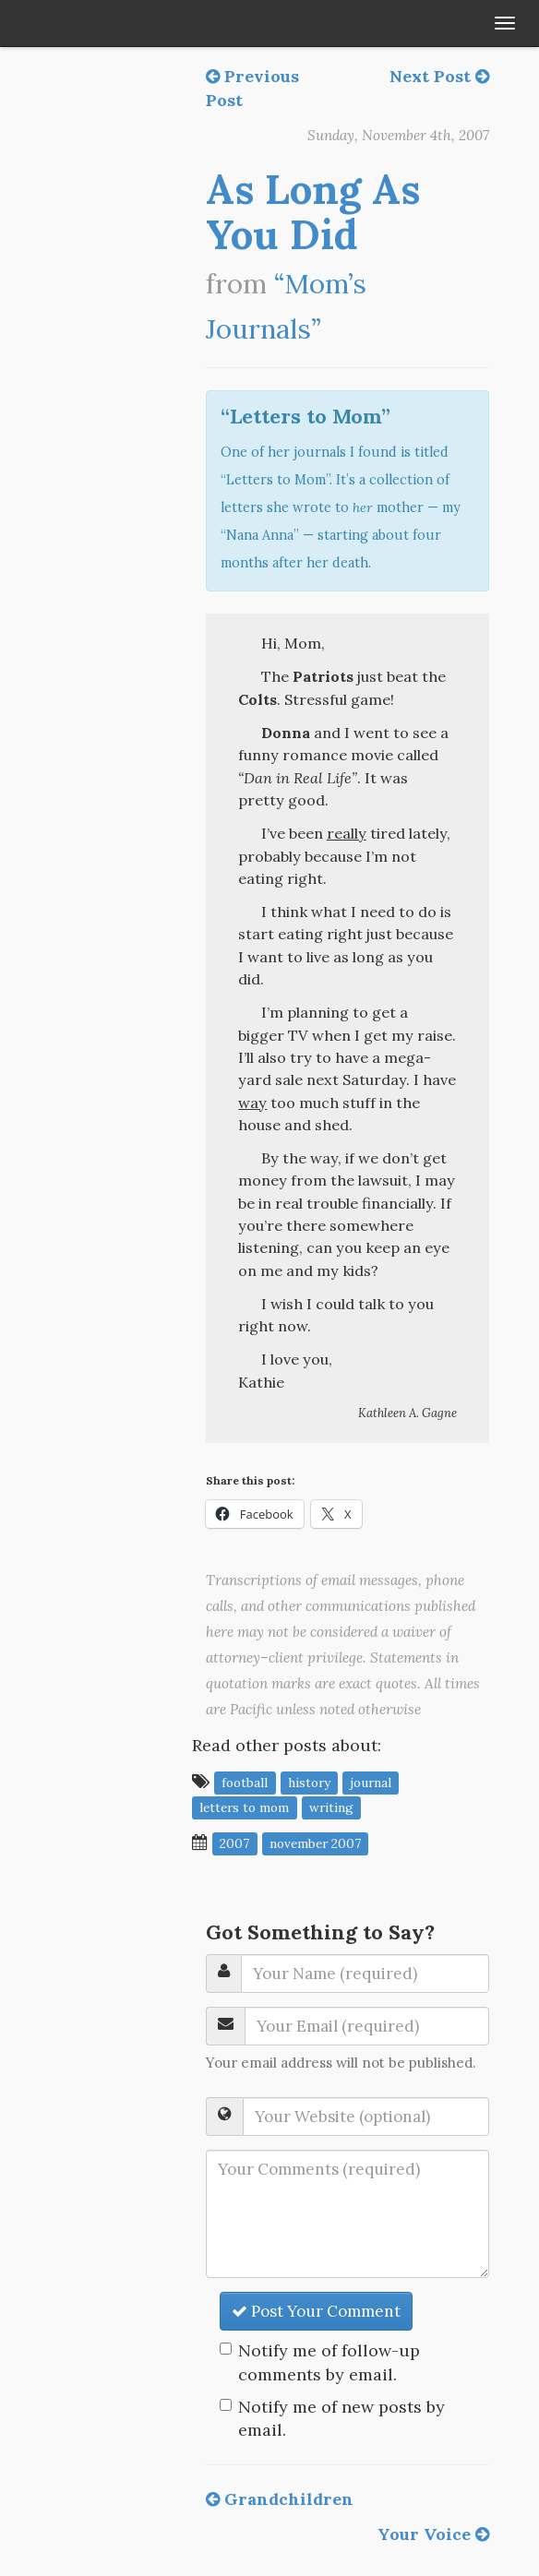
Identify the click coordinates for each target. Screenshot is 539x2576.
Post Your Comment (316, 2311)
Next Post (439, 76)
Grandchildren (279, 2499)
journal (370, 1782)
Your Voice (433, 2534)
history (309, 1782)
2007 (234, 1843)
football (245, 1782)
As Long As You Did (313, 211)
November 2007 (315, 1843)
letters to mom (244, 1807)
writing (331, 1807)
